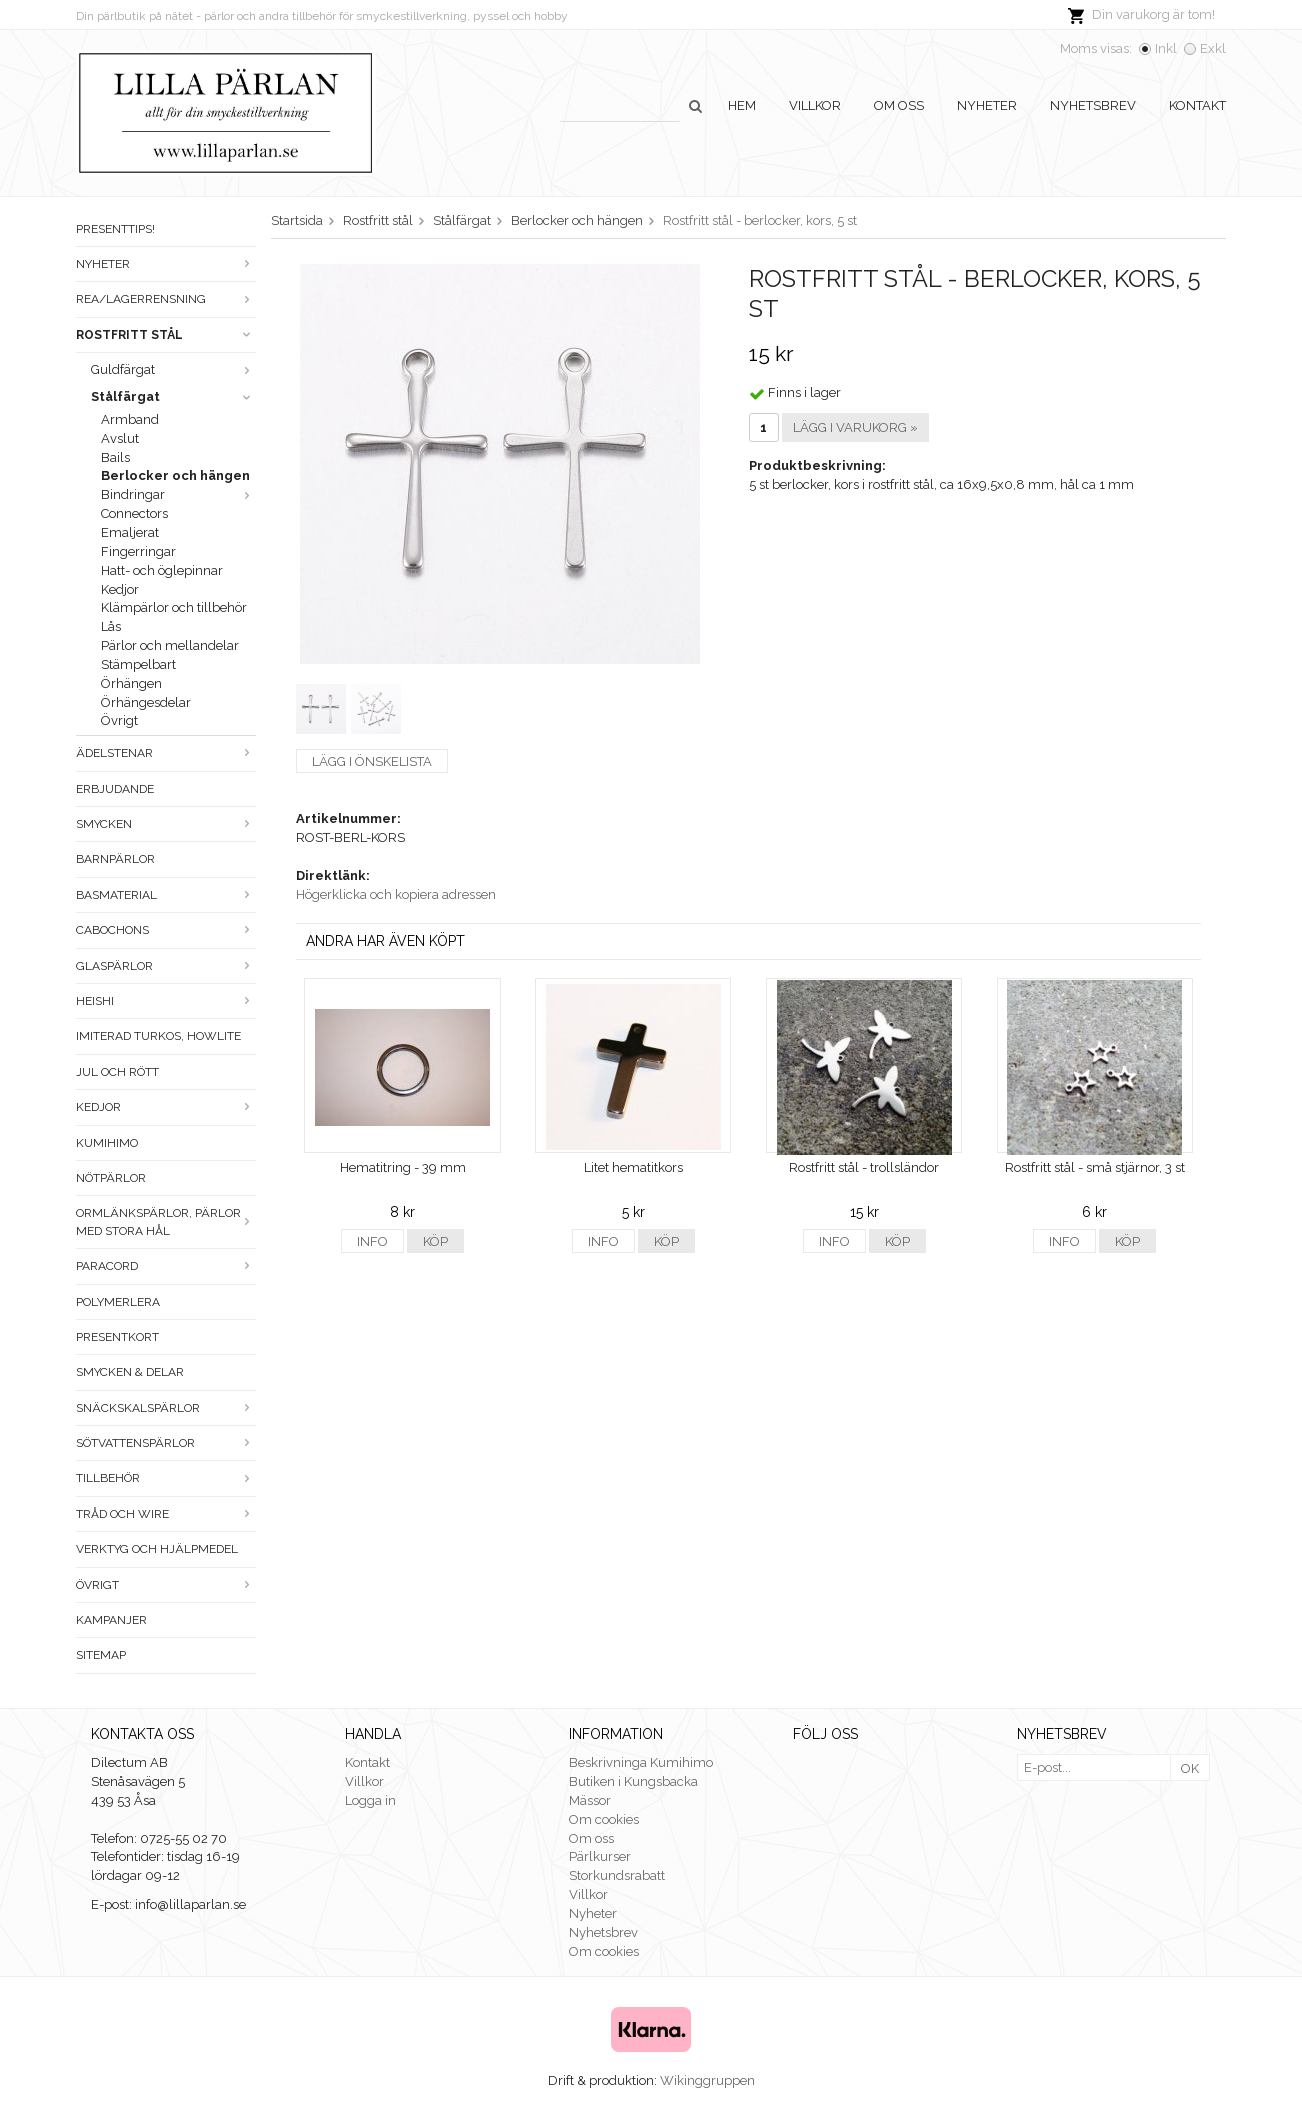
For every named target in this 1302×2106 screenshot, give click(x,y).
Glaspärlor (166, 966)
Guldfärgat (173, 369)
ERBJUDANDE (115, 789)
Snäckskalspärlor (166, 1408)
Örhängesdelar (146, 702)
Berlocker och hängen (175, 475)
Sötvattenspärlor (166, 1443)
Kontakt (1197, 105)
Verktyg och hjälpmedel (157, 1549)
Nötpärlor (111, 1178)
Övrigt (119, 720)
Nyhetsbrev (1093, 105)
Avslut (120, 438)
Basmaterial (166, 895)
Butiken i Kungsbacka (633, 1781)
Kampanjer (111, 1620)
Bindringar (178, 494)
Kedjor (120, 589)
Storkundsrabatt (617, 1875)
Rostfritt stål (166, 335)
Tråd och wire (166, 1514)
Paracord (166, 1266)
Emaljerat (130, 532)
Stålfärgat (173, 396)
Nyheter (987, 105)
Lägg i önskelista (372, 761)
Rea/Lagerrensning (166, 299)
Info (372, 1241)
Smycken (166, 824)
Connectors (134, 513)
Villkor (815, 105)
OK (1190, 1768)
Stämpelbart (138, 664)
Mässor (590, 1800)
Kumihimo (107, 1143)
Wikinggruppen (707, 2080)
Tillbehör (166, 1478)
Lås (111, 626)
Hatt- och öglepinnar (162, 570)
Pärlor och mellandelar (170, 645)
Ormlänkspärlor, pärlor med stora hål (166, 1221)
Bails (115, 457)
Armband (130, 419)
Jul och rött (117, 1072)
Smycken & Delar (130, 1372)
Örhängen (131, 683)
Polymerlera (118, 1302)
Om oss (899, 105)
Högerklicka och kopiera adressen (396, 894)
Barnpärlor (115, 859)
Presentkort (117, 1337)
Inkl (1166, 48)
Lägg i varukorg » (855, 427)
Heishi (166, 1001)
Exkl (1213, 48)
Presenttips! (115, 229)
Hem (742, 105)
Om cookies (604, 1819)
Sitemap (101, 1655)
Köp (435, 1241)
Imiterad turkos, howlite (158, 1036)
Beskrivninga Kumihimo (641, 1762)
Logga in (370, 1800)
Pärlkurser (600, 1856)
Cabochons (166, 930)
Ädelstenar (166, 753)
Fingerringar (138, 551)
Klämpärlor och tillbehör (174, 607)
